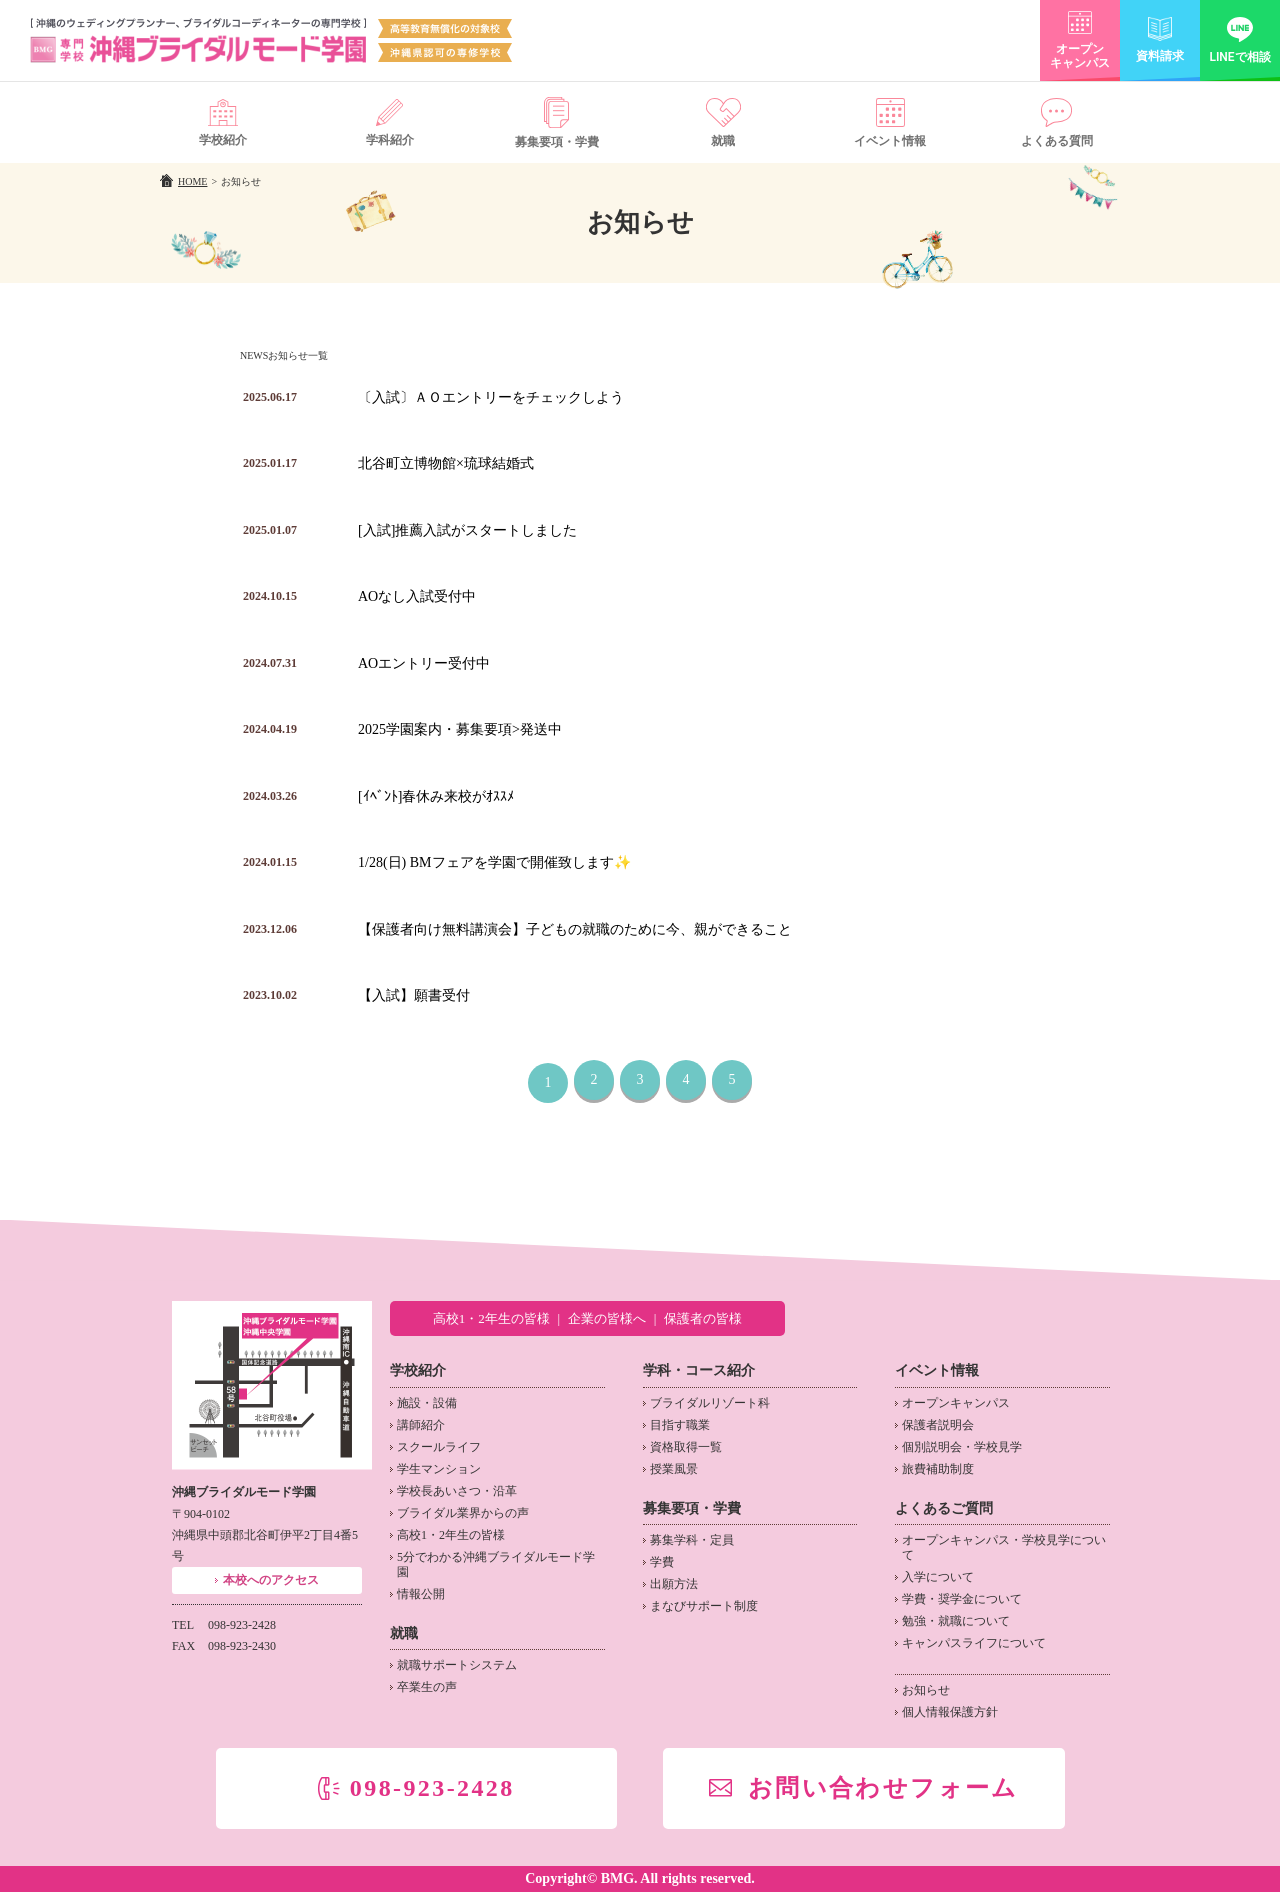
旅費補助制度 (938, 1469)
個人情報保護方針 (950, 1712)
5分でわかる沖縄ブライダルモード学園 (496, 1564)
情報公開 (421, 1594)
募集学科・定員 (692, 1540)
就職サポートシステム (457, 1665)
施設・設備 (427, 1403)
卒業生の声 (427, 1687)
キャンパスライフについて (974, 1643)
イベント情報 (937, 1370)
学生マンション (439, 1469)
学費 (662, 1562)
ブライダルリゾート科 (710, 1403)
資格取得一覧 (686, 1447)
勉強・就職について (956, 1621)
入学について (938, 1577)
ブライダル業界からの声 (463, 1513)
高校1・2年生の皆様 (491, 1318)
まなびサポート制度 (704, 1606)
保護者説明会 (938, 1425)
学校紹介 (418, 1370)
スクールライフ (439, 1447)
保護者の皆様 (703, 1318)
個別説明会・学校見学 (962, 1447)
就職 (404, 1633)
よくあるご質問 (944, 1508)
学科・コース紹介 (699, 1370)
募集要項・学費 (692, 1508)
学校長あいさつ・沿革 (457, 1491)
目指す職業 (680, 1425)
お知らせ (926, 1690)
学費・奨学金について (962, 1599)
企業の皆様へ (607, 1318)
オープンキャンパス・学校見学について (1004, 1547)
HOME (192, 181)
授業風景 (674, 1469)
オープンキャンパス (956, 1403)
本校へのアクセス (271, 1580)
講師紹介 (421, 1425)
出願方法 (674, 1584)
